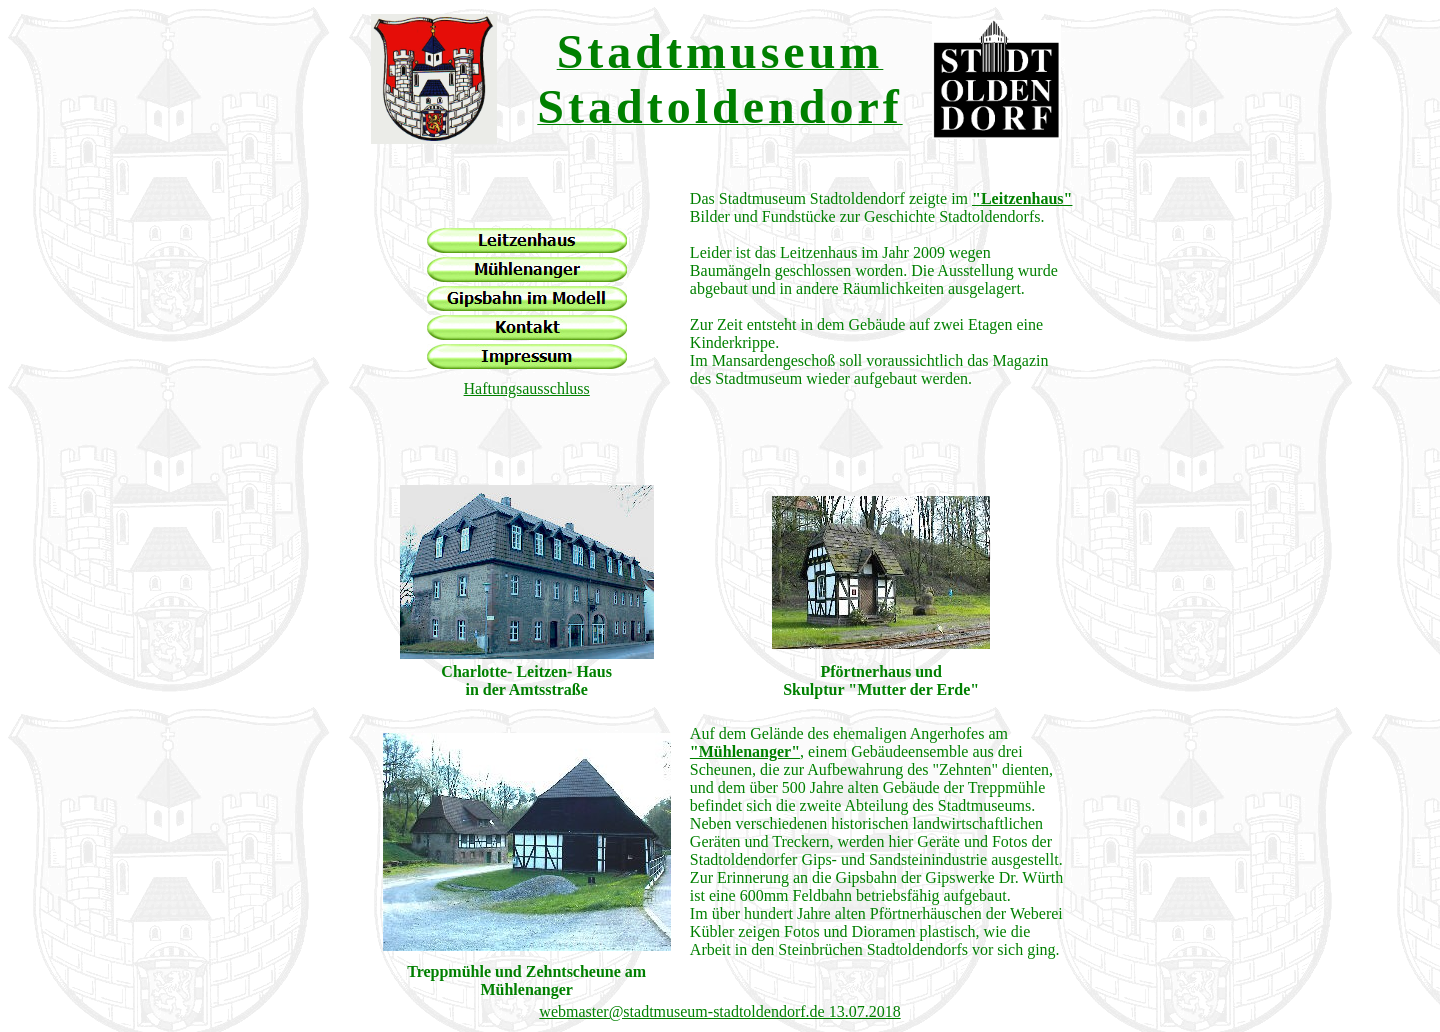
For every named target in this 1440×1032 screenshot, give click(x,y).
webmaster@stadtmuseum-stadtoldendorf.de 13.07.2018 (719, 1011)
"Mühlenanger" (745, 751)
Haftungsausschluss (527, 388)
